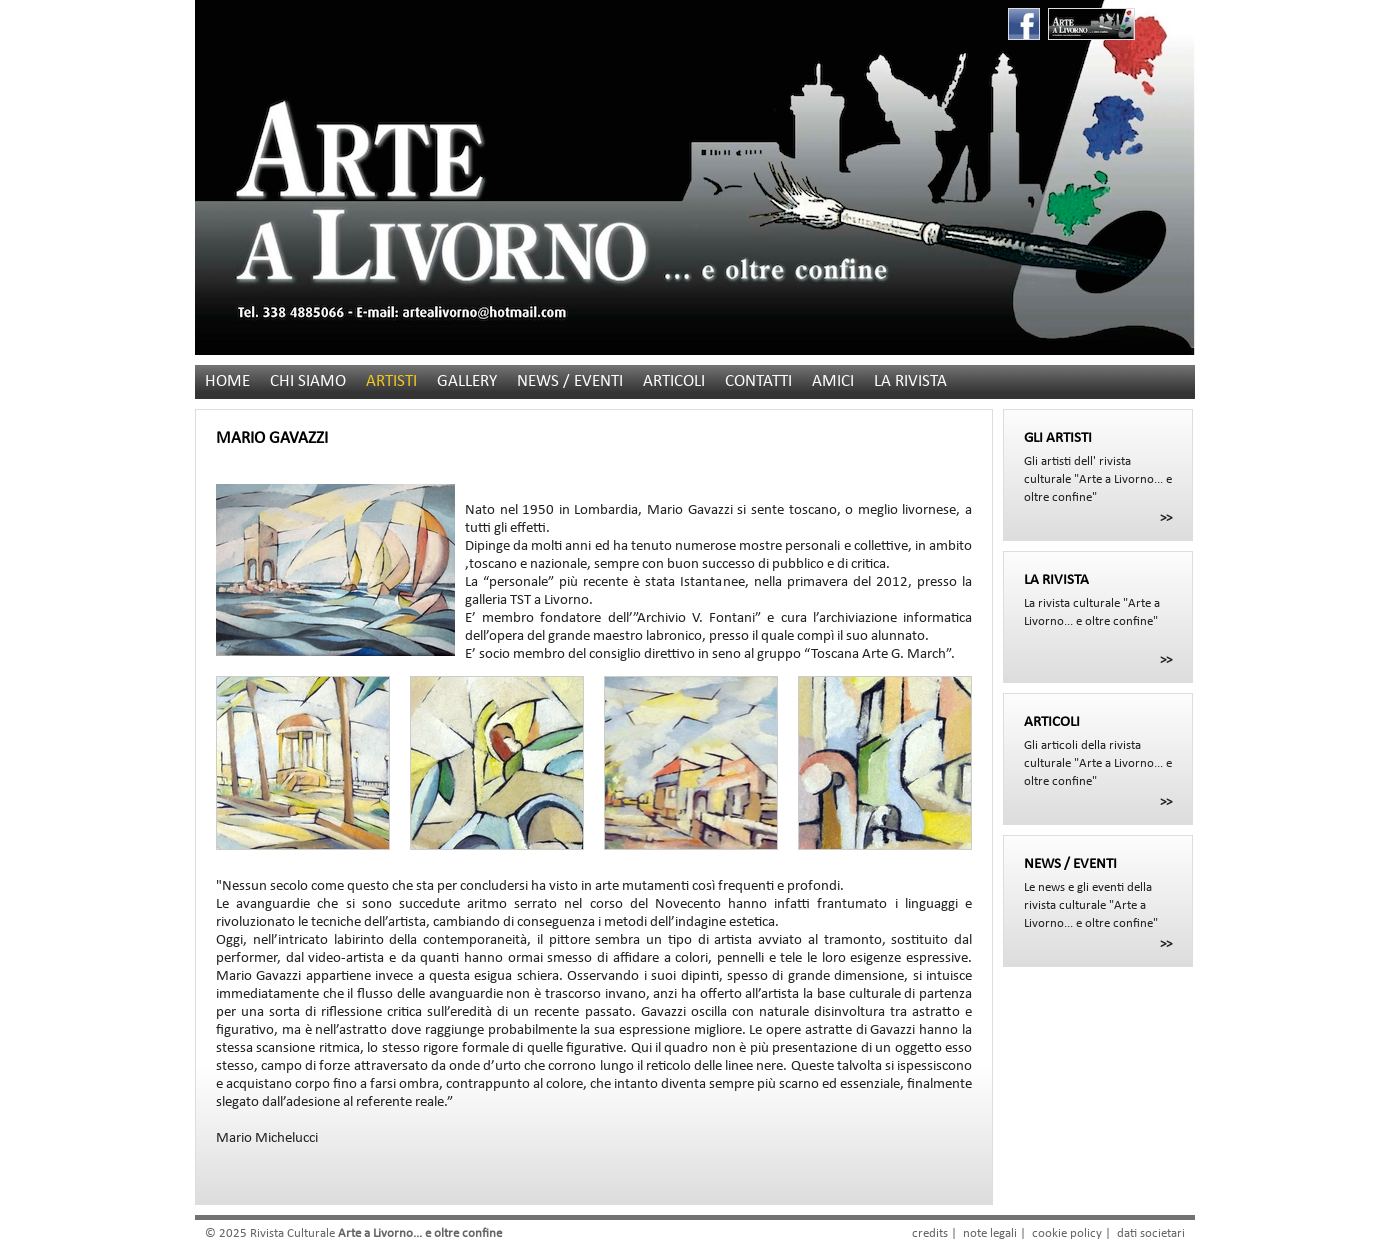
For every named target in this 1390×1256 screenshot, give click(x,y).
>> (1166, 518)
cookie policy (1067, 1233)
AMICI (833, 381)
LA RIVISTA (910, 381)
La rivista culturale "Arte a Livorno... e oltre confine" (1098, 600)
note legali (990, 1233)
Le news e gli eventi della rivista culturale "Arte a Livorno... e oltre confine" (1098, 893)
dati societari (1151, 1233)
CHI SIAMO (308, 381)
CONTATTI (758, 381)
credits (930, 1233)
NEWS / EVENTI (570, 381)
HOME (227, 381)
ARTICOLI (674, 381)
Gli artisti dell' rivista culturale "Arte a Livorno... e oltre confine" (1098, 467)
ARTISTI (391, 381)
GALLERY (467, 381)
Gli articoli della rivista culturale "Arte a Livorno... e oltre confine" (1098, 751)
